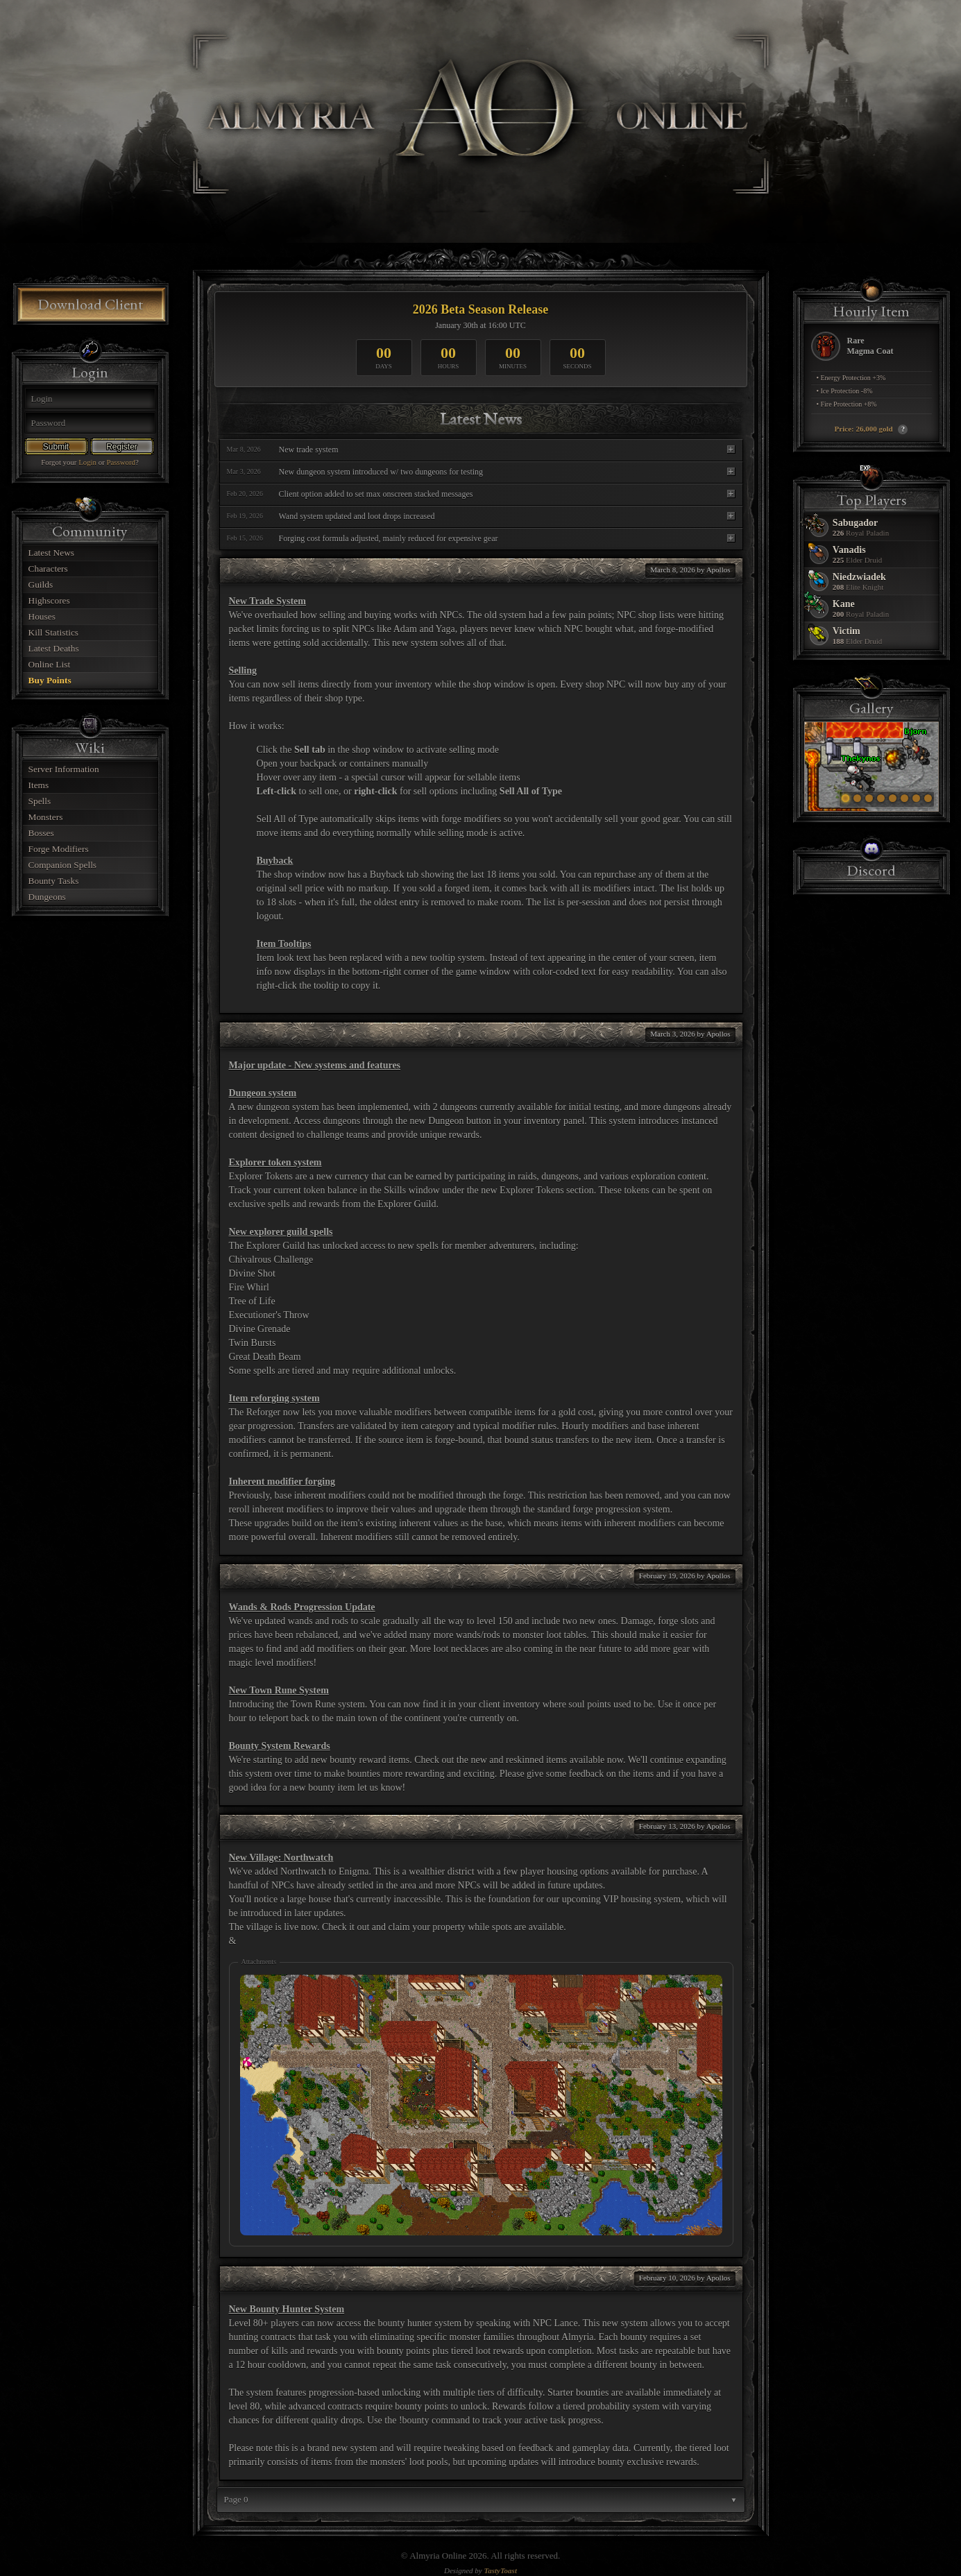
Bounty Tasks (53, 881)
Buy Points (49, 680)
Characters (48, 568)
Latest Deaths (53, 648)
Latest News (51, 552)
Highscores (49, 600)
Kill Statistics (53, 632)
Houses (42, 616)
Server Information (63, 769)
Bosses (41, 833)
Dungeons (47, 897)
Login (87, 462)
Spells (39, 801)
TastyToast (500, 2570)
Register (121, 447)
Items (38, 785)
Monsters (45, 817)
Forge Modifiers (58, 849)
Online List (49, 664)
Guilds (40, 584)
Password (120, 462)
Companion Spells (62, 865)
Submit (56, 447)
